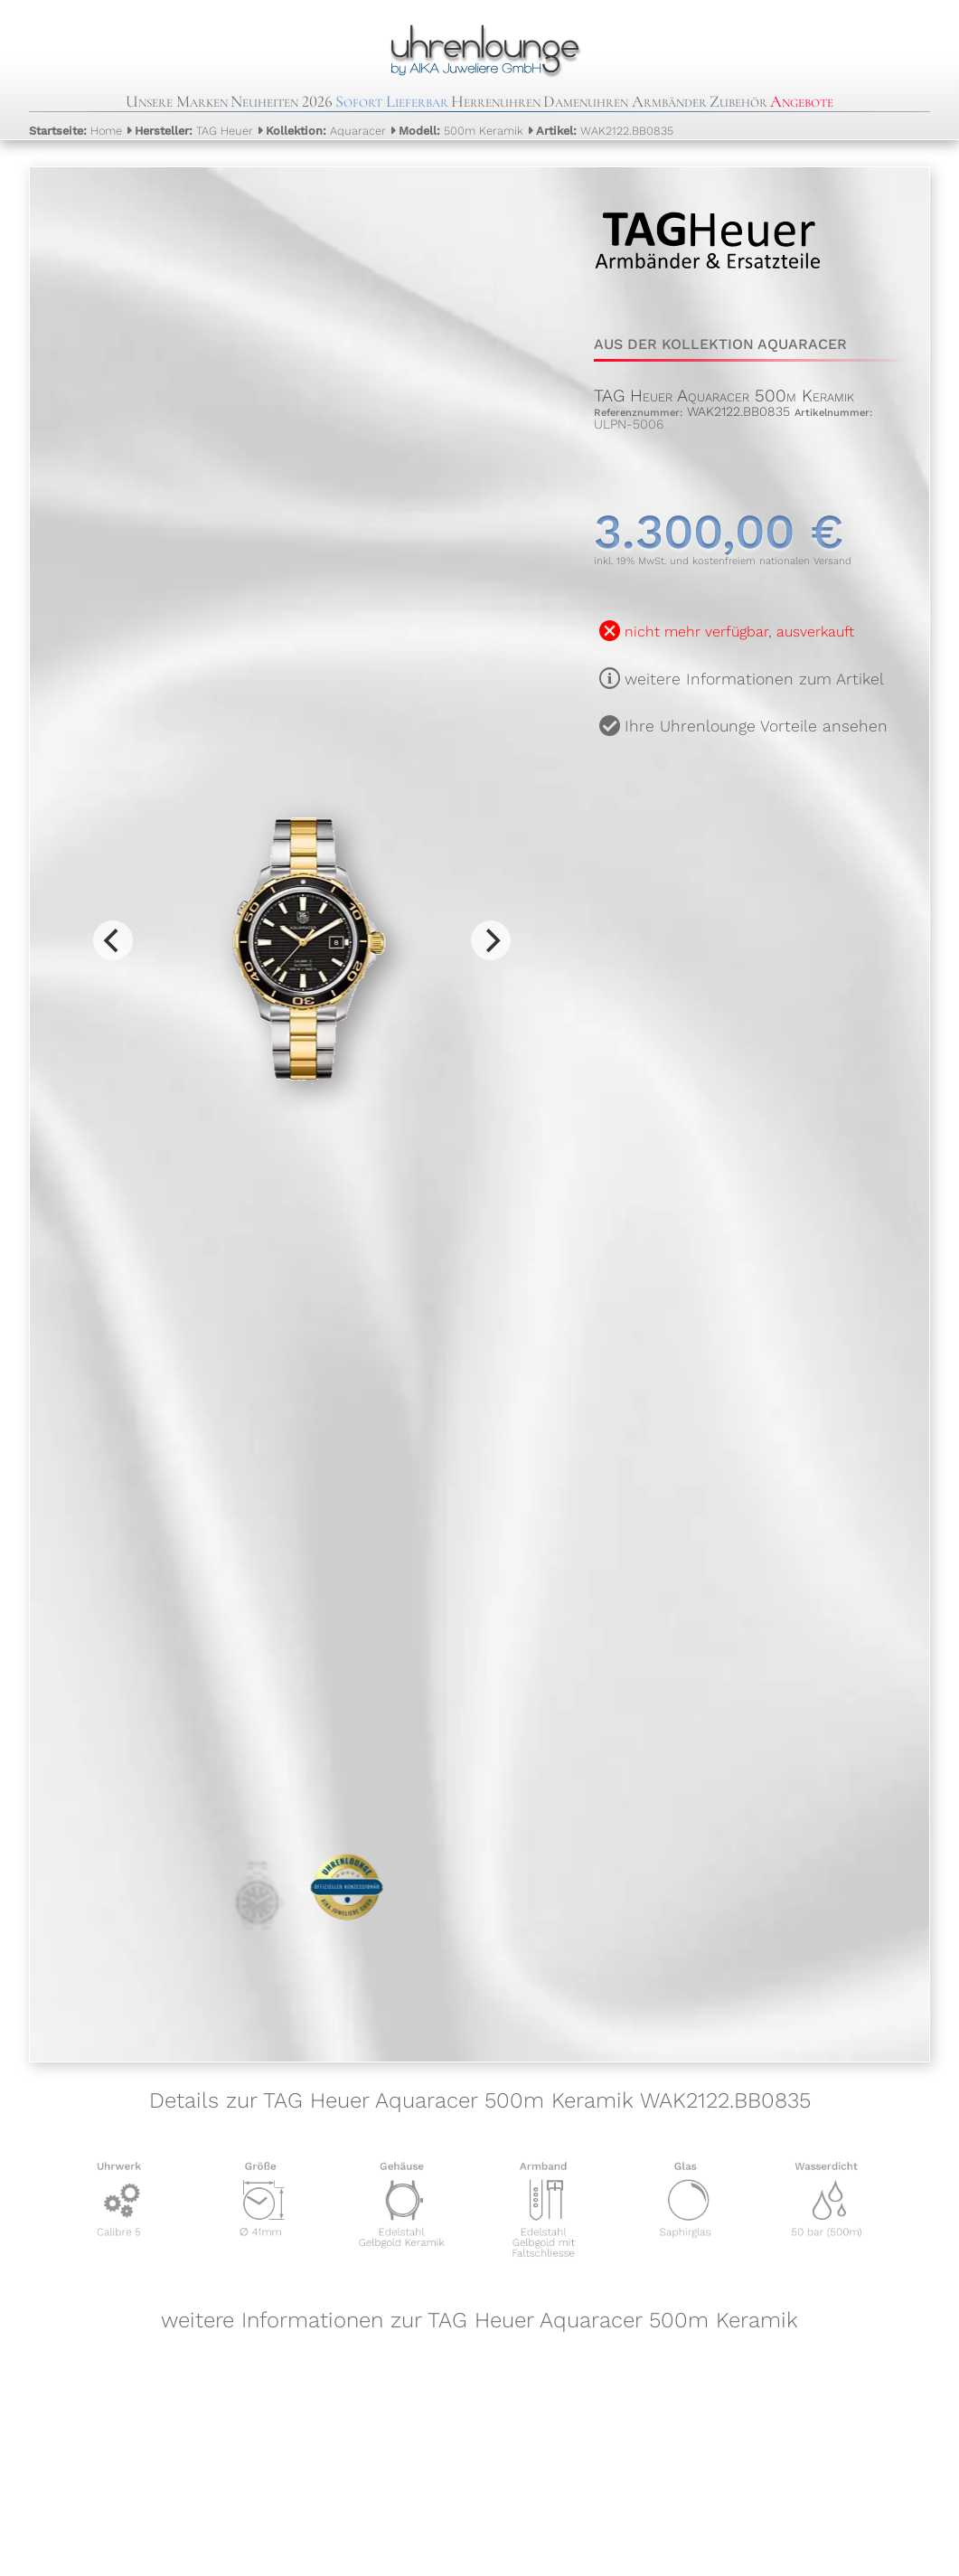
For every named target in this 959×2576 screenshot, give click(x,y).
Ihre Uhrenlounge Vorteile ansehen (756, 726)
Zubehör (738, 101)
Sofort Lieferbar (391, 101)
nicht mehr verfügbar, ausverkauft (739, 631)
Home (75, 130)
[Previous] (113, 940)
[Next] (491, 940)
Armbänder (669, 101)
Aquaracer (326, 130)
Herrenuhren (496, 101)
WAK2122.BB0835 (604, 130)
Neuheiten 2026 (281, 101)
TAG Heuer (194, 130)
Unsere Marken (177, 101)
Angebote (801, 101)
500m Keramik (461, 130)
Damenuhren (585, 101)
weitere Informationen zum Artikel (754, 679)
